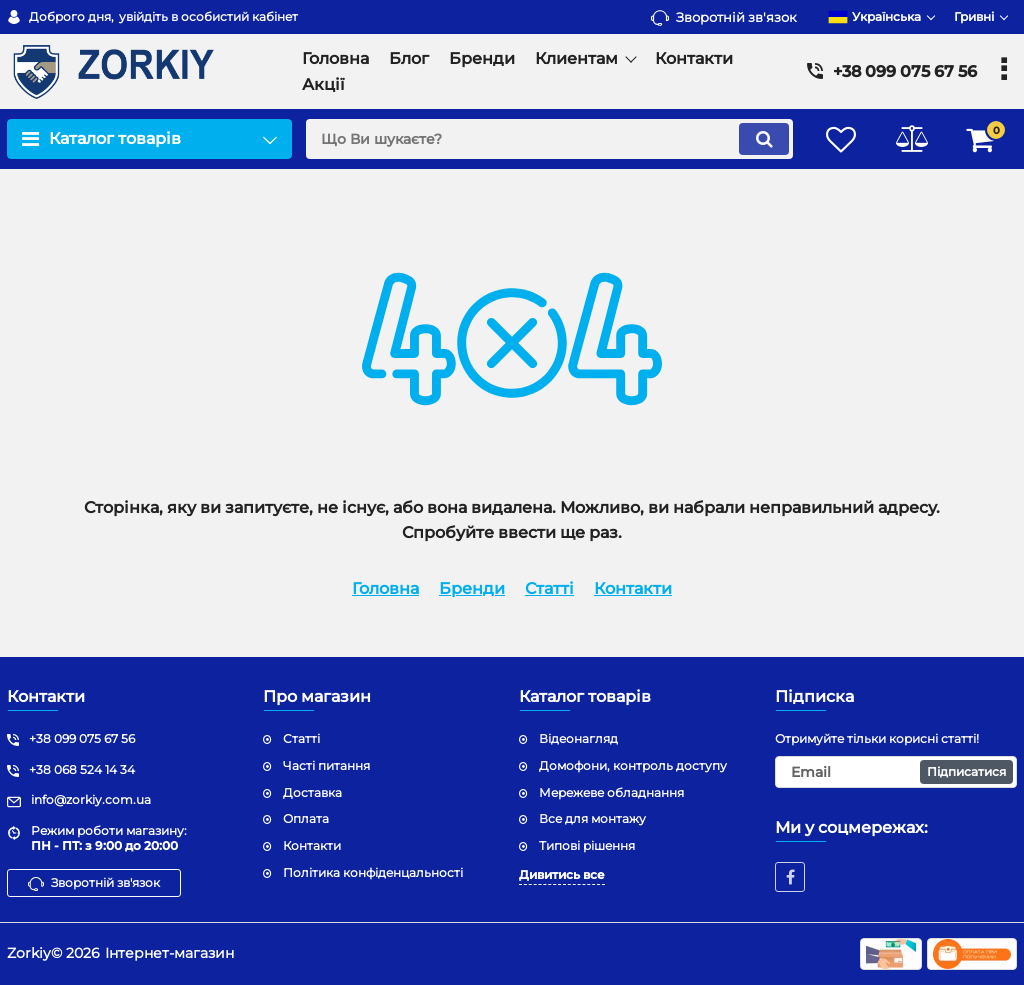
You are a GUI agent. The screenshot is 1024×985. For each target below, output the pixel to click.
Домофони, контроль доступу (633, 765)
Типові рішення (587, 845)
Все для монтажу (592, 818)
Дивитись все (562, 874)
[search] (549, 139)
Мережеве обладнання (611, 792)
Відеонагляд (578, 738)
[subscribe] (896, 772)
